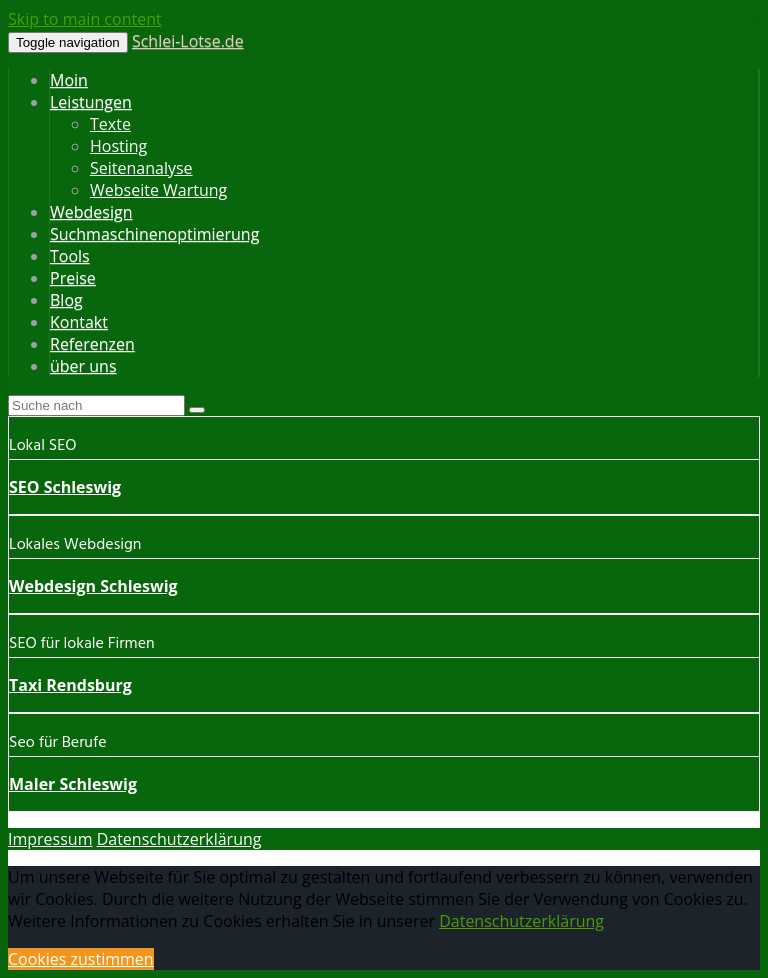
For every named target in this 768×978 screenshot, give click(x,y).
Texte (110, 124)
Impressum (50, 839)
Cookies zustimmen (81, 959)
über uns (83, 366)
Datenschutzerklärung (179, 839)
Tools (70, 256)
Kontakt (79, 322)
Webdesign (91, 212)
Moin (69, 80)
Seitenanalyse (141, 168)
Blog (66, 300)
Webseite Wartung (158, 190)
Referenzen (92, 344)
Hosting (118, 146)
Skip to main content (85, 19)
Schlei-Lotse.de (188, 41)
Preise (73, 278)
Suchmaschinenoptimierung (154, 234)
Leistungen (91, 102)
